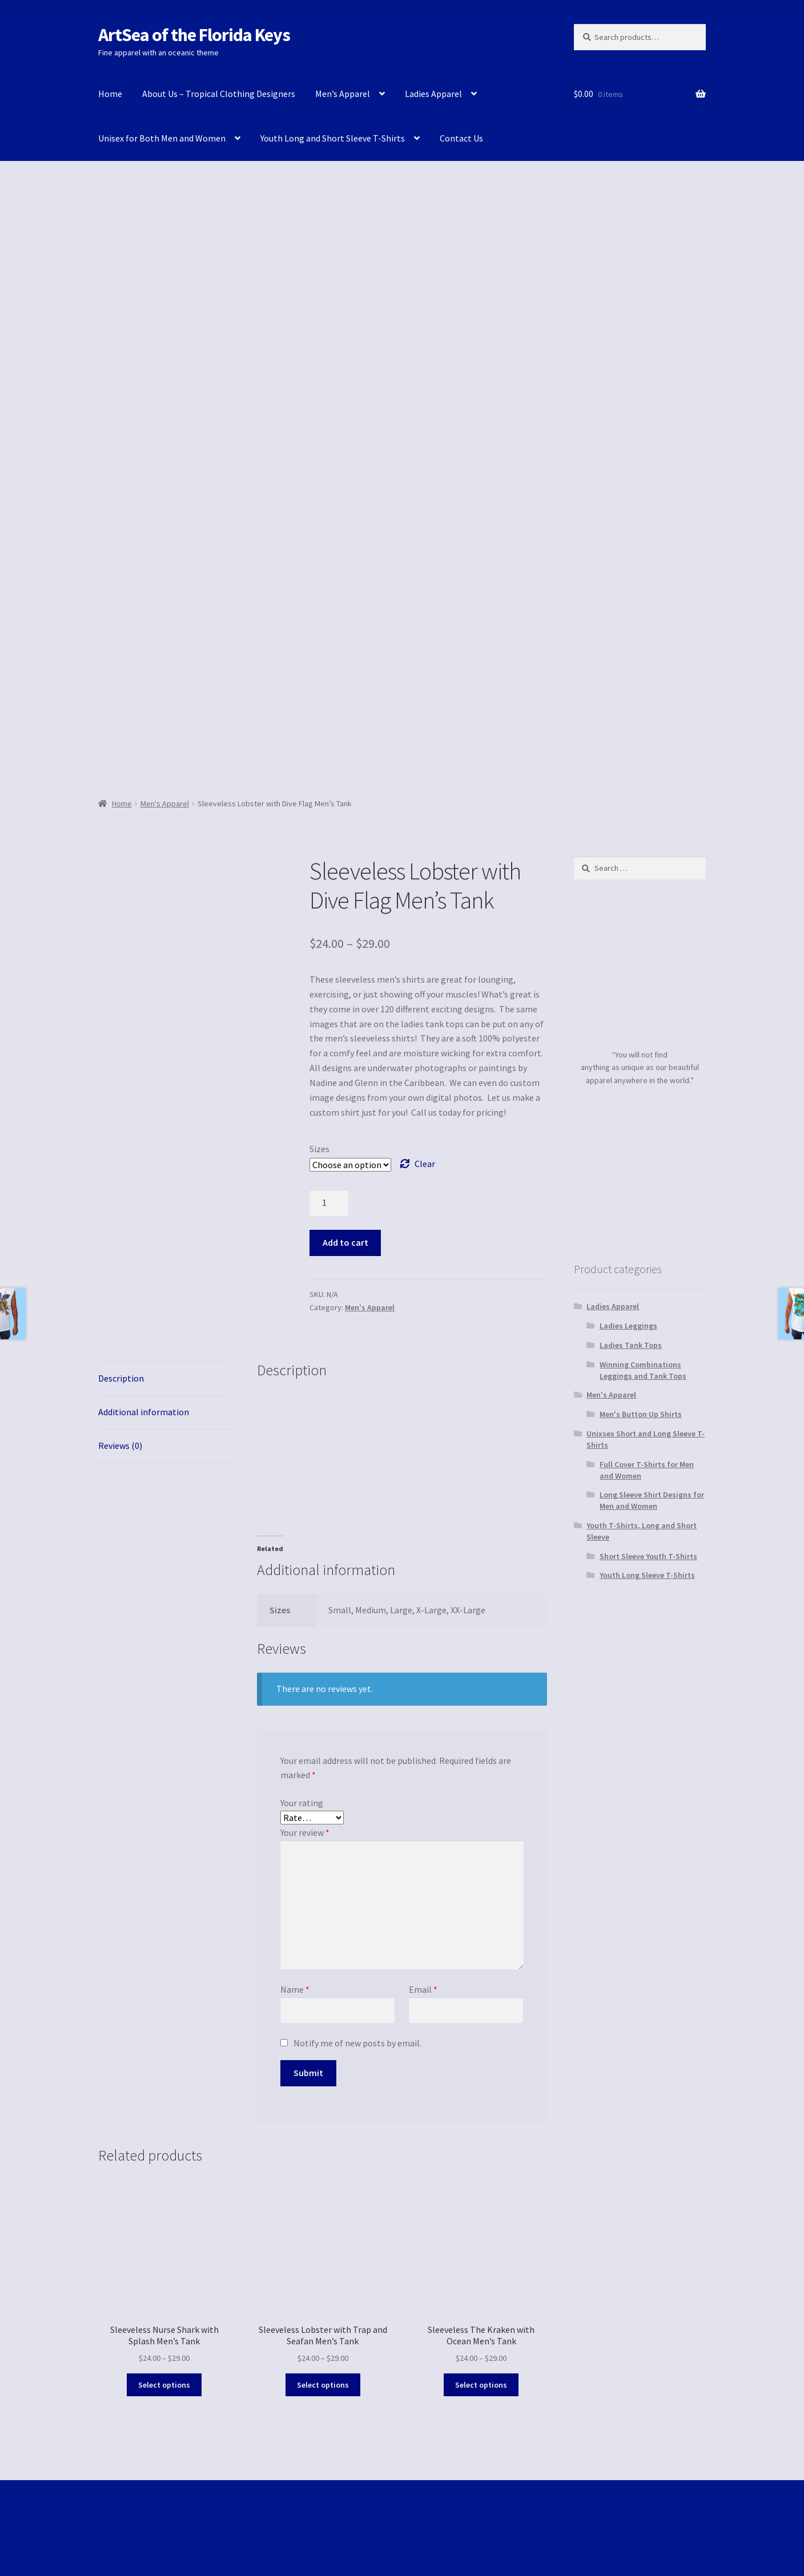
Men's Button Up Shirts (641, 1414)
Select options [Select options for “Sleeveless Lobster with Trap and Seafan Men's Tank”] (323, 2385)
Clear (425, 1163)
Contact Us (461, 138)
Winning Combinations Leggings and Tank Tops (643, 1370)
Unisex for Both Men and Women (162, 138)
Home (110, 93)
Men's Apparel (164, 803)
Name (294, 1989)
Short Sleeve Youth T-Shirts (648, 1556)
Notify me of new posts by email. (357, 2043)
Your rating (301, 1802)
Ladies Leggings (628, 1326)
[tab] (164, 1379)
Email (423, 1989)
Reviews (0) (120, 1445)
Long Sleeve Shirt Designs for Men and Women (652, 1500)
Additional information (143, 1412)
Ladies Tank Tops (631, 1345)
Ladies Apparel (433, 93)
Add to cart (345, 1242)
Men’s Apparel (342, 93)
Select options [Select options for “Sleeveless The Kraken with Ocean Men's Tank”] (481, 2385)
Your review (304, 1832)
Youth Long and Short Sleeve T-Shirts (332, 138)
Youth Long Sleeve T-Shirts (647, 1575)
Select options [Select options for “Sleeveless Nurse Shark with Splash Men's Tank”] (164, 2385)
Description (121, 1378)
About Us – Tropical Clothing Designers (218, 93)
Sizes (319, 1148)
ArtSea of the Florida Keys (194, 34)
